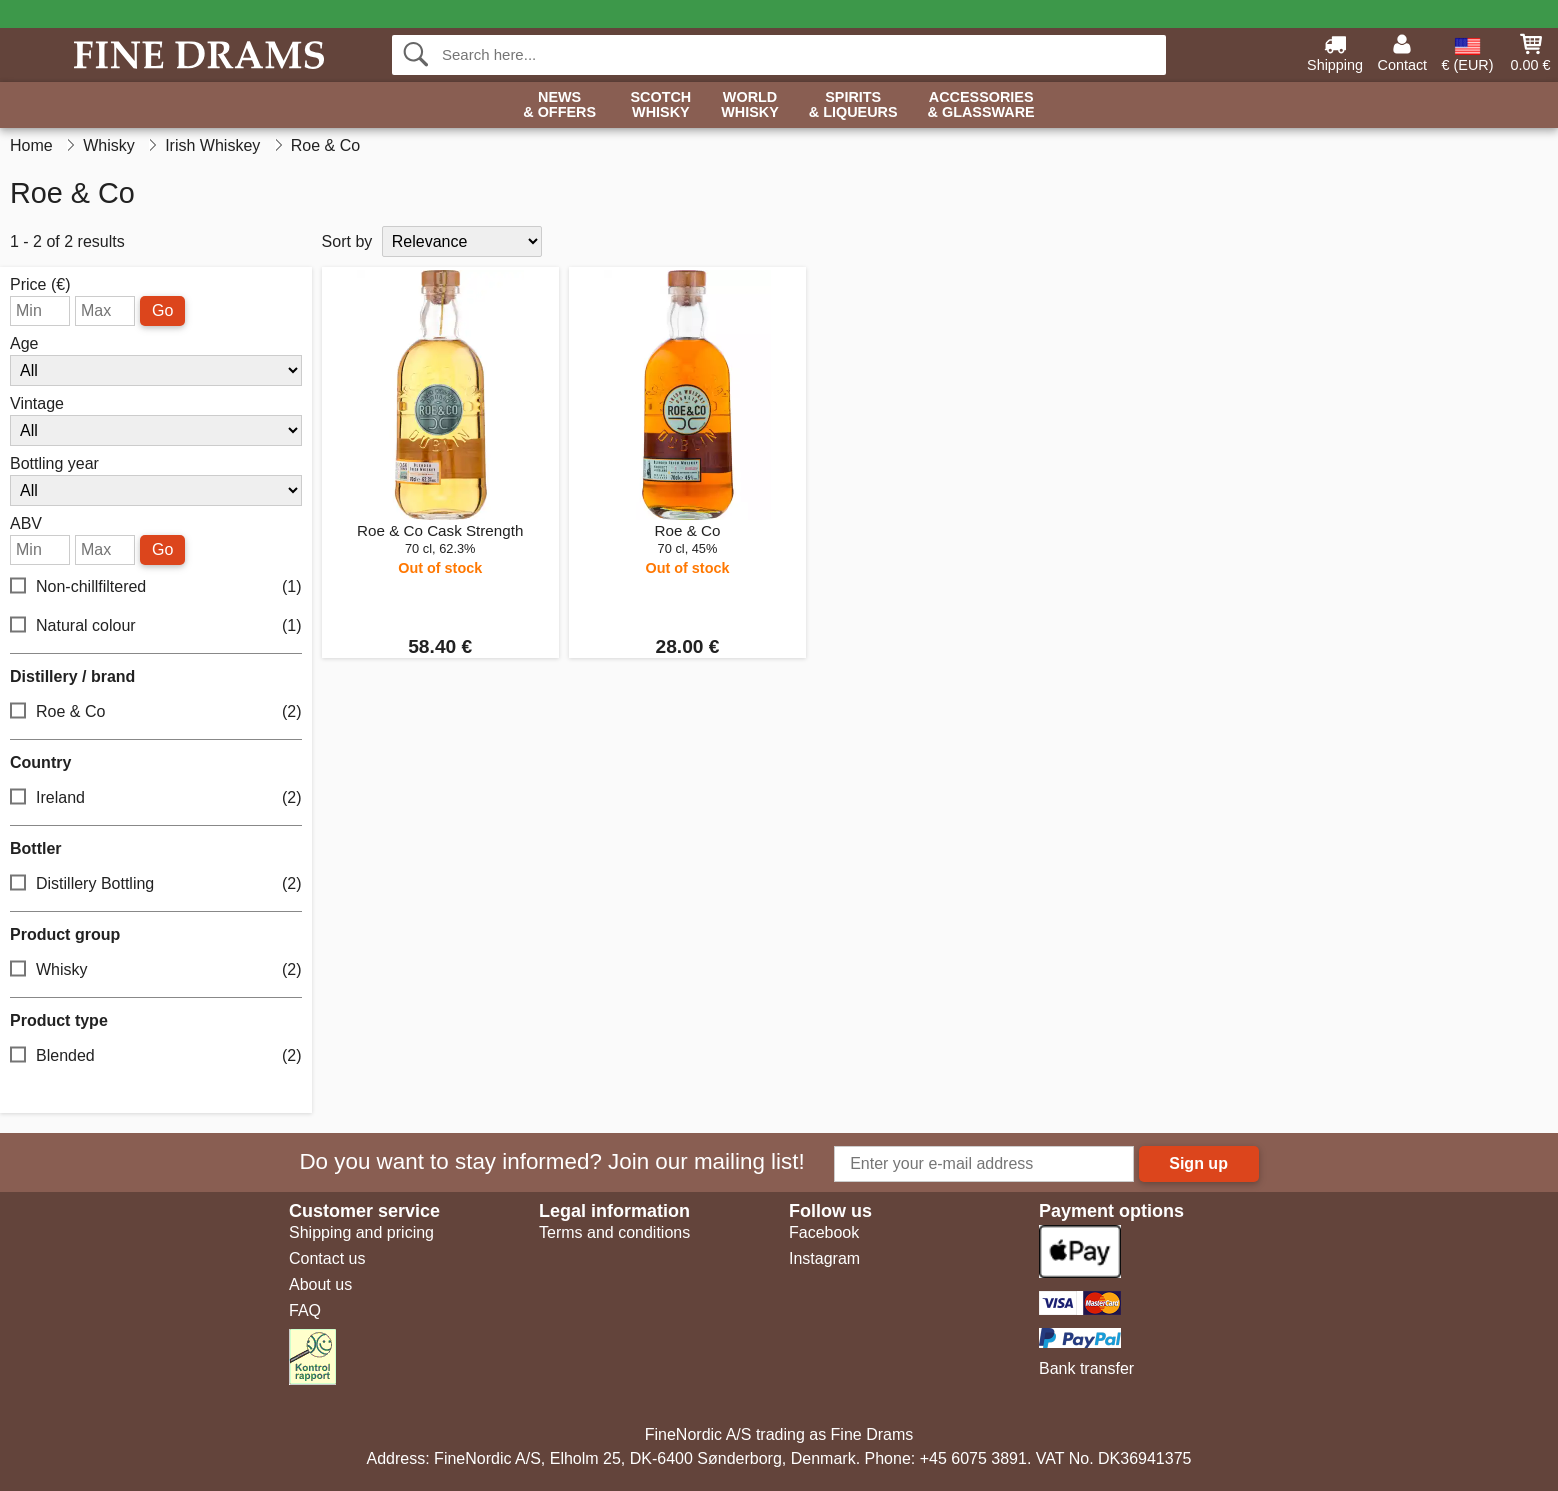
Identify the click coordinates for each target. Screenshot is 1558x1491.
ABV (26, 524)
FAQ (305, 1310)
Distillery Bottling (156, 884)
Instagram (824, 1258)
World (750, 105)
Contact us (327, 1258)
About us (320, 1284)
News (559, 105)
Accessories (981, 105)
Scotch (660, 105)
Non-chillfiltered (156, 587)
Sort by (347, 241)
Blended (156, 1056)
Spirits (853, 105)
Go (162, 310)
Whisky (156, 970)
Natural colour (156, 626)
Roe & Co (156, 712)
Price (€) (40, 285)
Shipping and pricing (361, 1232)
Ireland (156, 798)
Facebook (824, 1232)
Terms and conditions (614, 1232)
